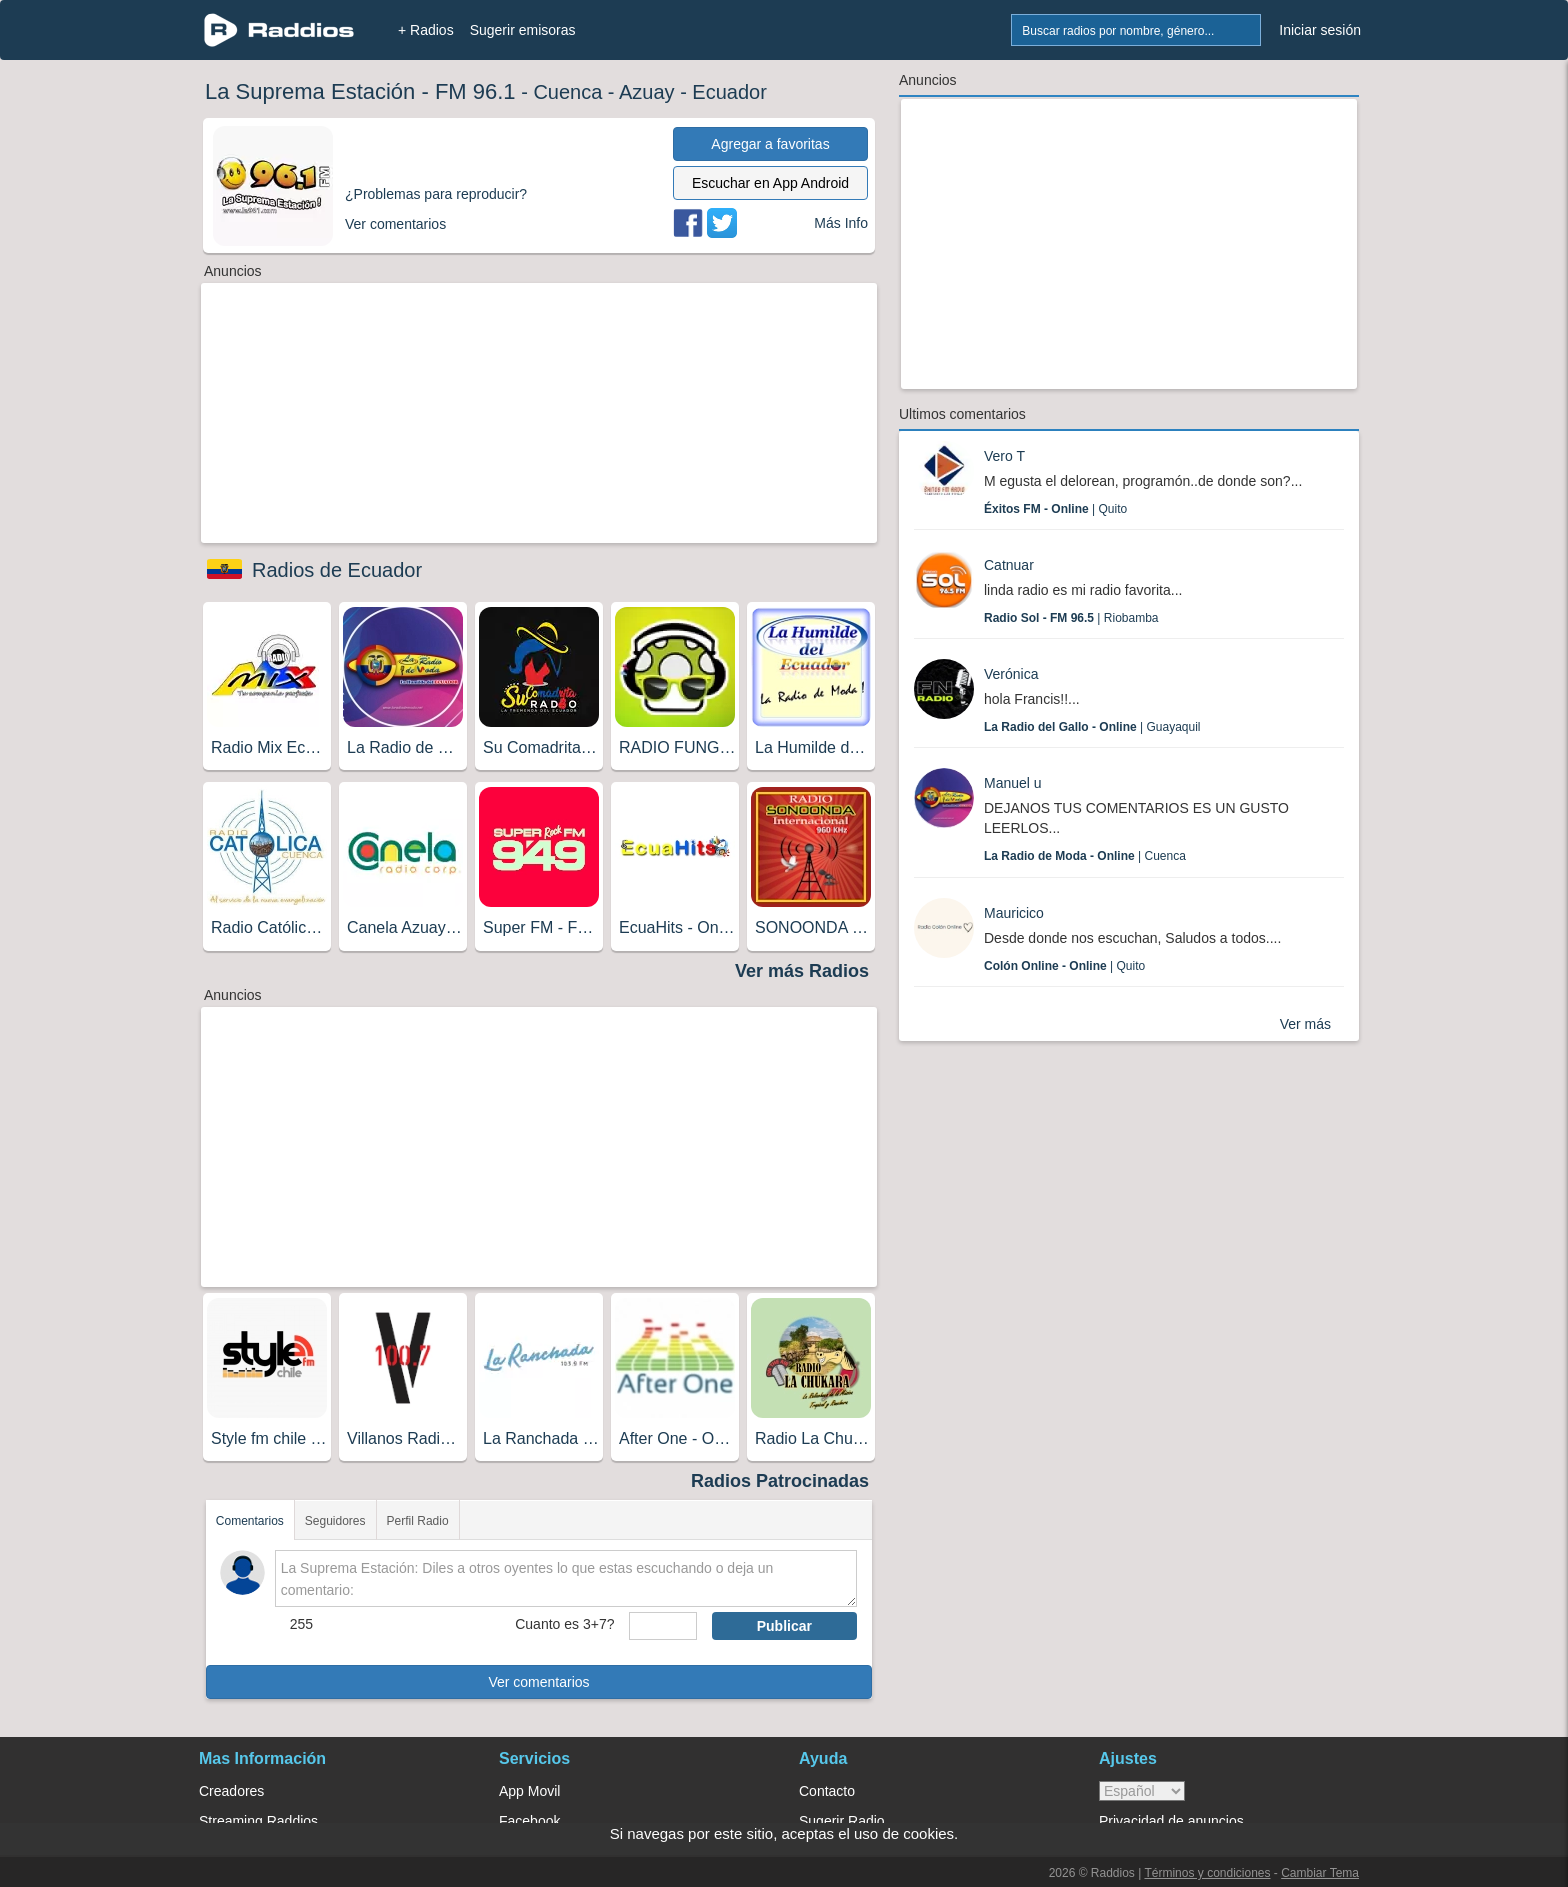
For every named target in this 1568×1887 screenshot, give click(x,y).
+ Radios (426, 30)
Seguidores (335, 1521)
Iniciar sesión (1320, 30)
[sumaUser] (662, 1626)
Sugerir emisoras (523, 30)
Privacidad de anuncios (1171, 1821)
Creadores (231, 1791)
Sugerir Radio (842, 1821)
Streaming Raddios (258, 1821)
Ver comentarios (538, 1682)
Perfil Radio (418, 1521)
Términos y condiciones (1207, 1873)
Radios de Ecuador (337, 570)
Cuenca (567, 92)
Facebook (529, 1821)
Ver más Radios (802, 971)
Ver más (1305, 1024)
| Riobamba (1071, 618)
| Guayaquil (1092, 727)
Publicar (784, 1626)
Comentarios (250, 1521)
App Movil (529, 1791)
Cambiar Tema (1320, 1873)
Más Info (841, 223)
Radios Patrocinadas (780, 1481)
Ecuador (729, 92)
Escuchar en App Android (770, 183)
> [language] (1142, 1791)
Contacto (827, 1791)
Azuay (647, 92)
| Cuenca (1085, 856)
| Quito (1055, 509)
